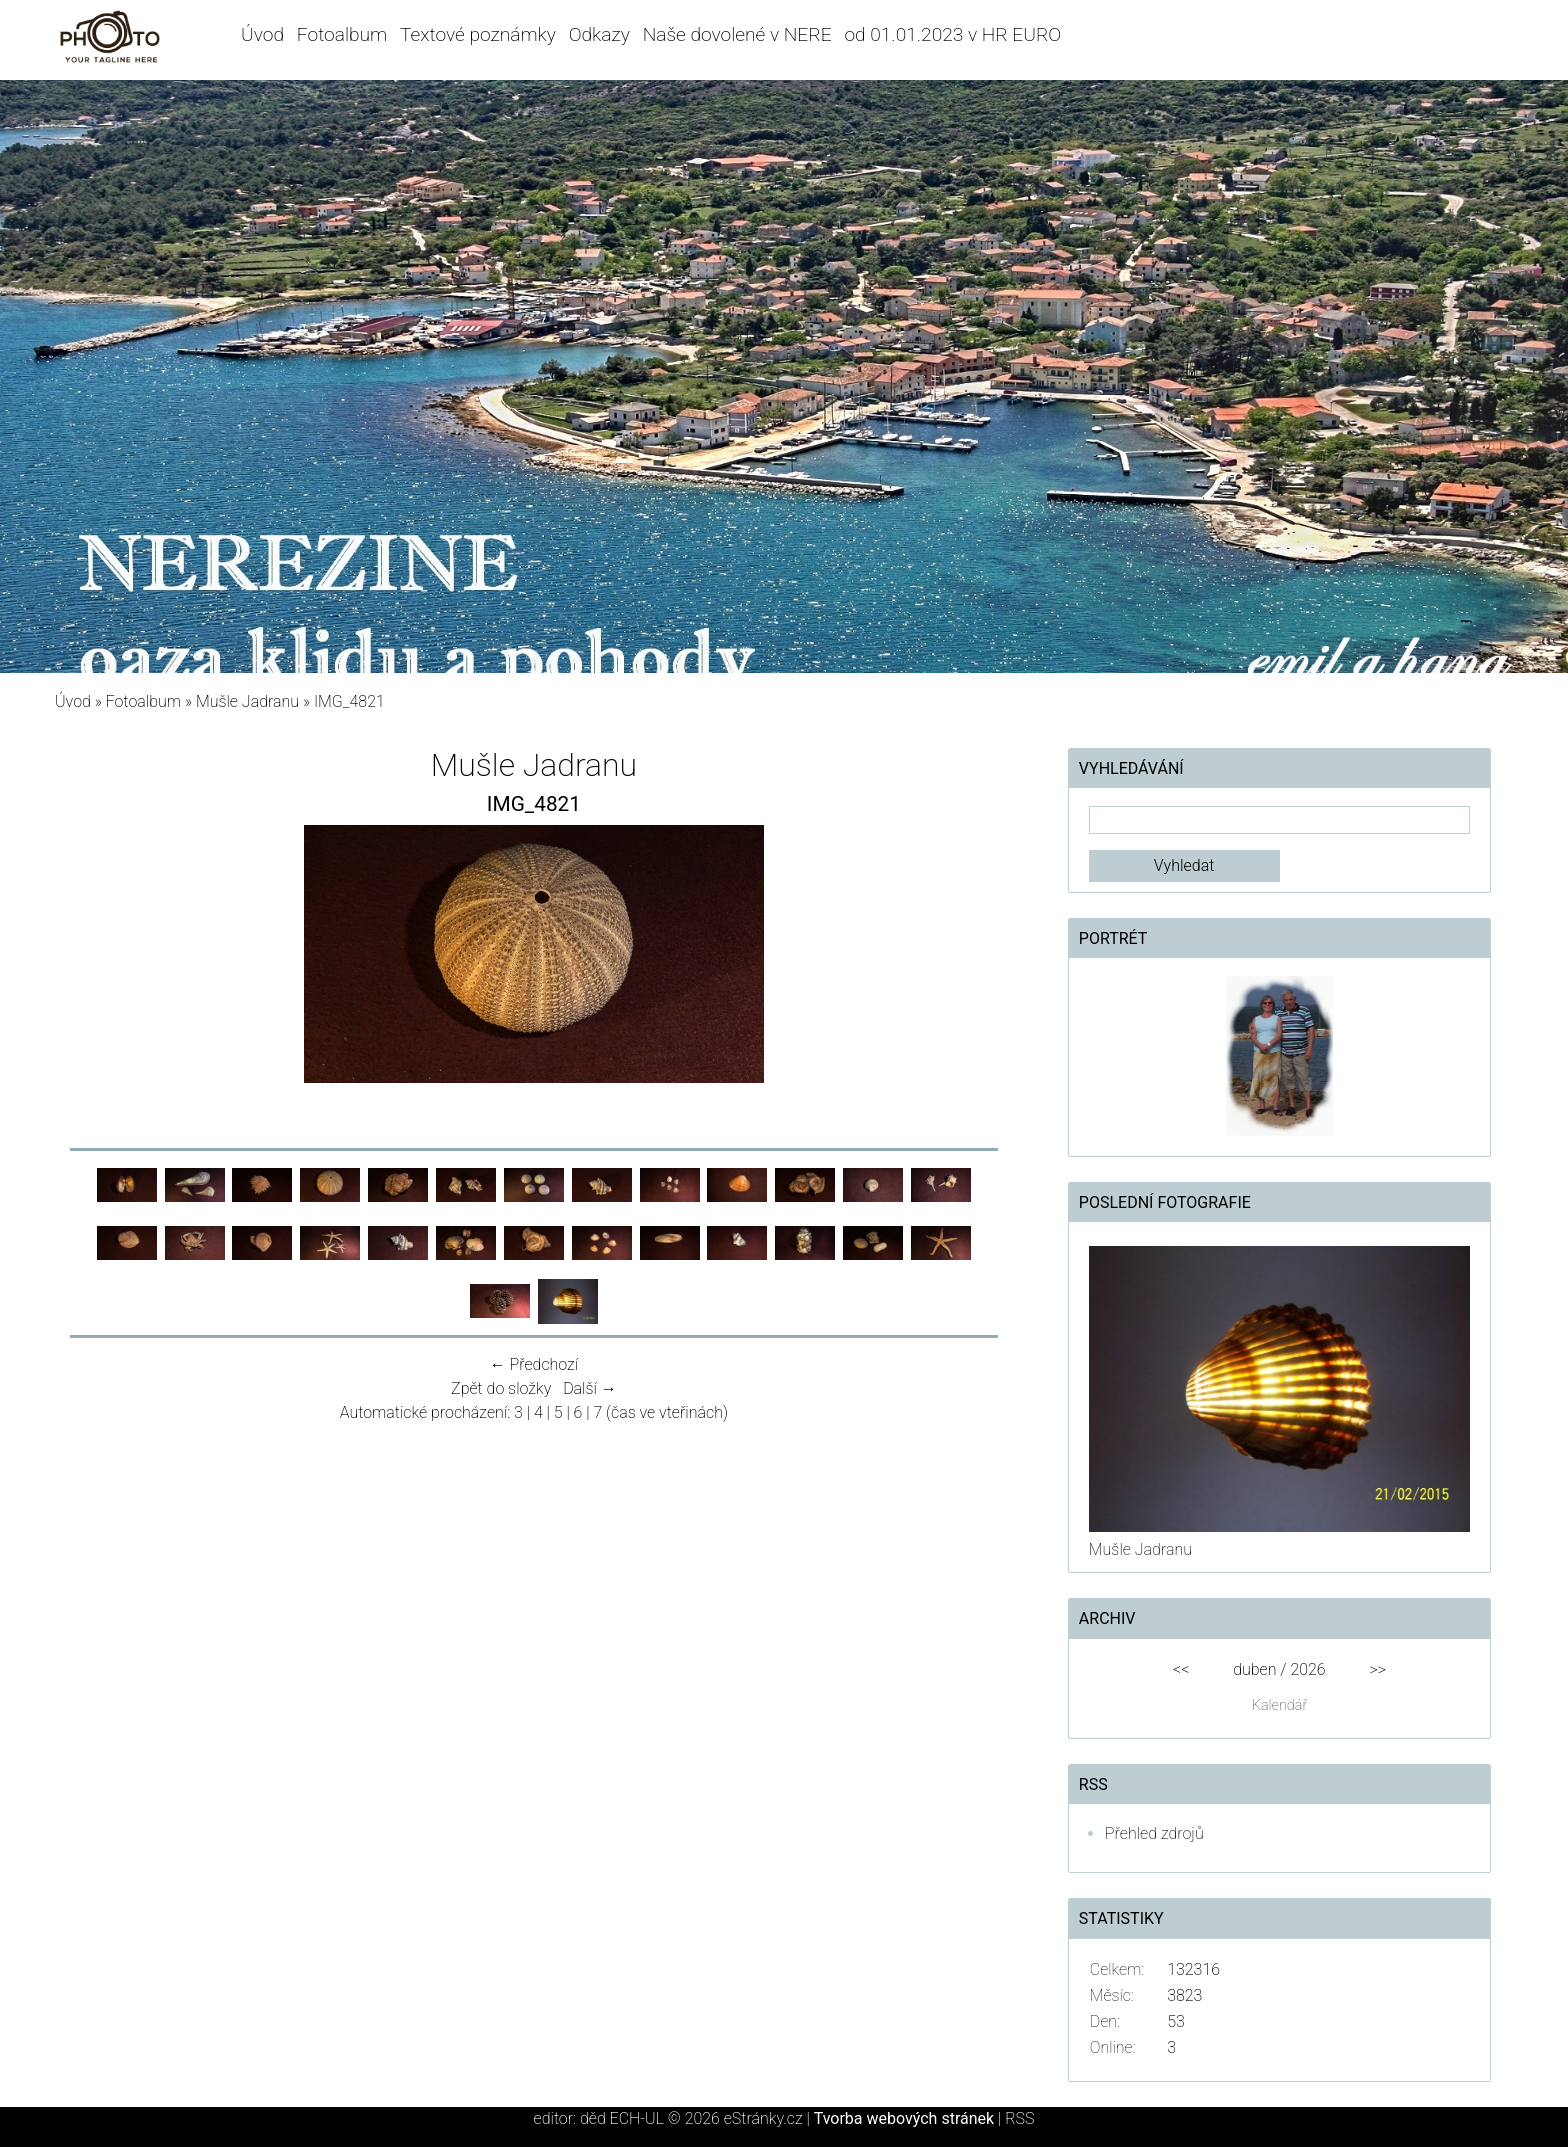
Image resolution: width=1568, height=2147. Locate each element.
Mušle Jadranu (247, 701)
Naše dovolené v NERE (737, 34)
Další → (590, 1388)
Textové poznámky (478, 34)
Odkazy (599, 34)
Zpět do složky (501, 1388)
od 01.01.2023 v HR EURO (952, 34)
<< (1181, 1669)
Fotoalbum (342, 34)
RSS (1019, 2118)
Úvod (262, 34)
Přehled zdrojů (1154, 1833)
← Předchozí (534, 1364)
